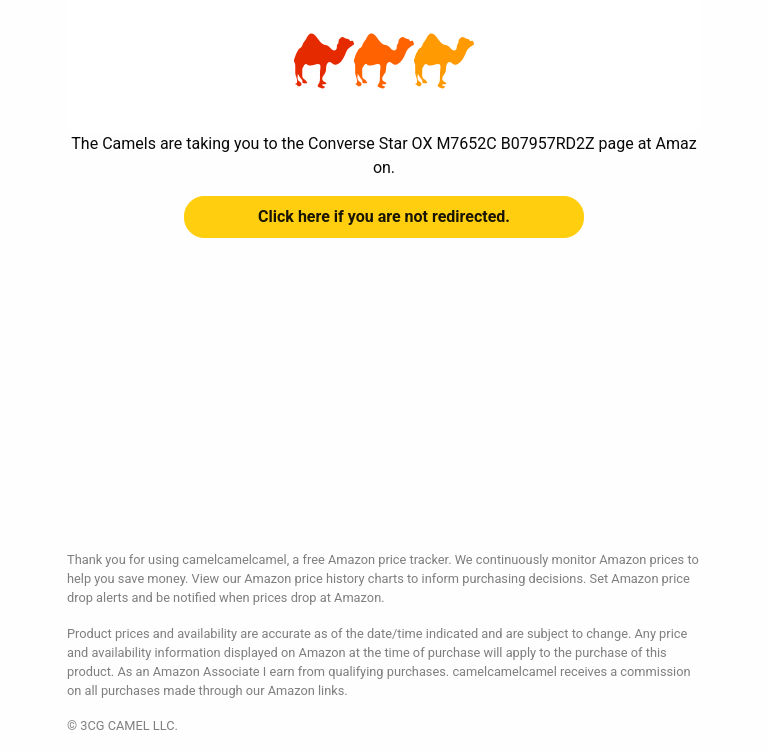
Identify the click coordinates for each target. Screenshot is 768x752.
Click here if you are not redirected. (384, 216)
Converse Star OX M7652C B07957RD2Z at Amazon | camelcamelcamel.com (384, 61)
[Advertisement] (384, 410)
